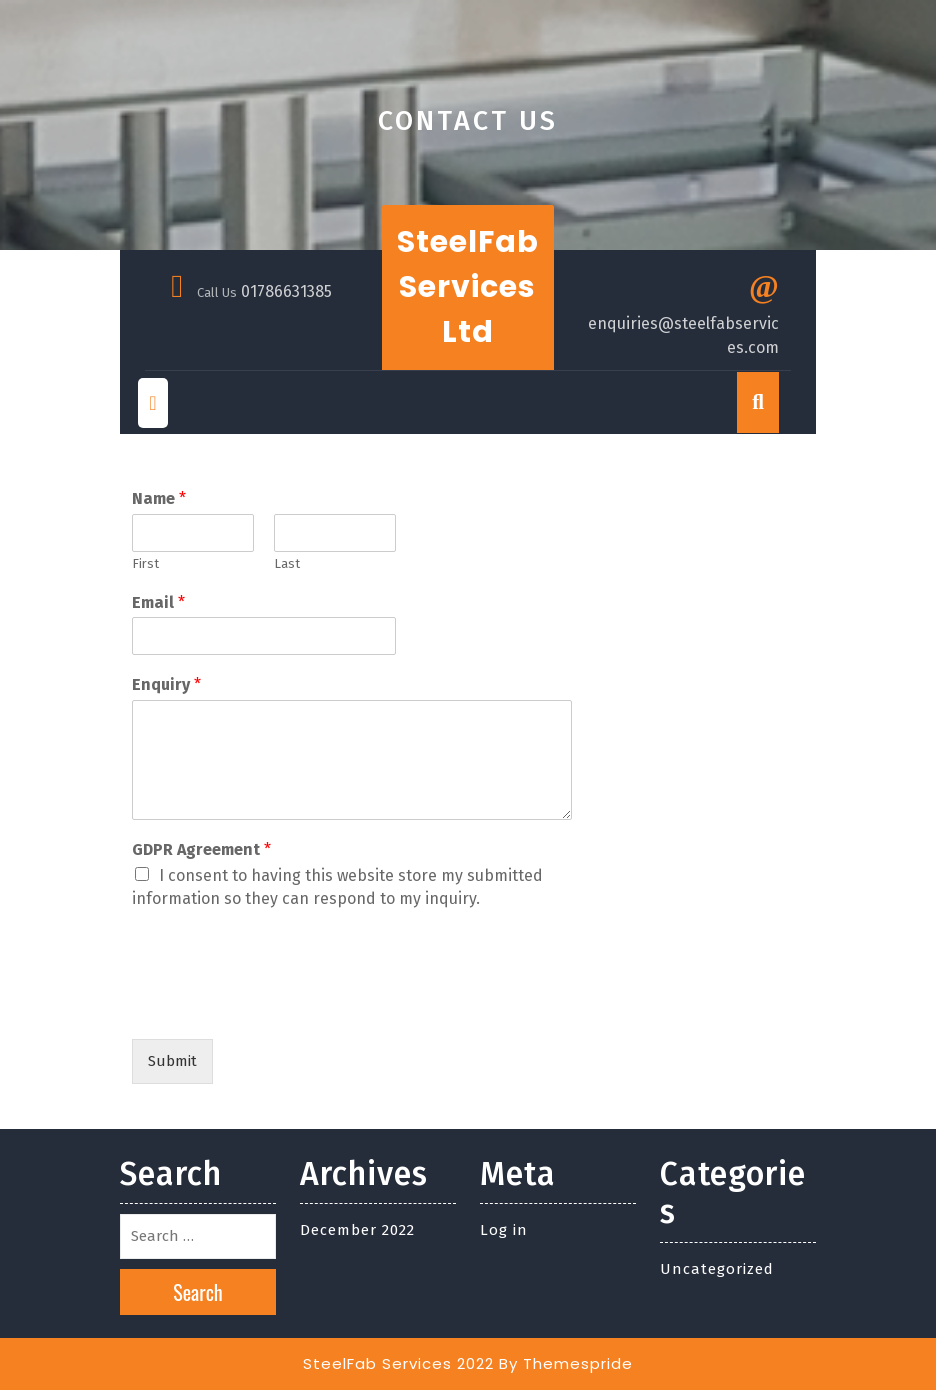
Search (198, 1292)
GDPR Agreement (201, 849)
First (145, 563)
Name (159, 498)
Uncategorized (717, 1269)
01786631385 (286, 291)
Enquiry (166, 684)
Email (158, 602)
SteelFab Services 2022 (398, 1363)
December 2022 (357, 1230)
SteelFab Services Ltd (468, 287)
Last (287, 563)
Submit (172, 1061)
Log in (504, 1230)
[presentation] (284, 1006)
